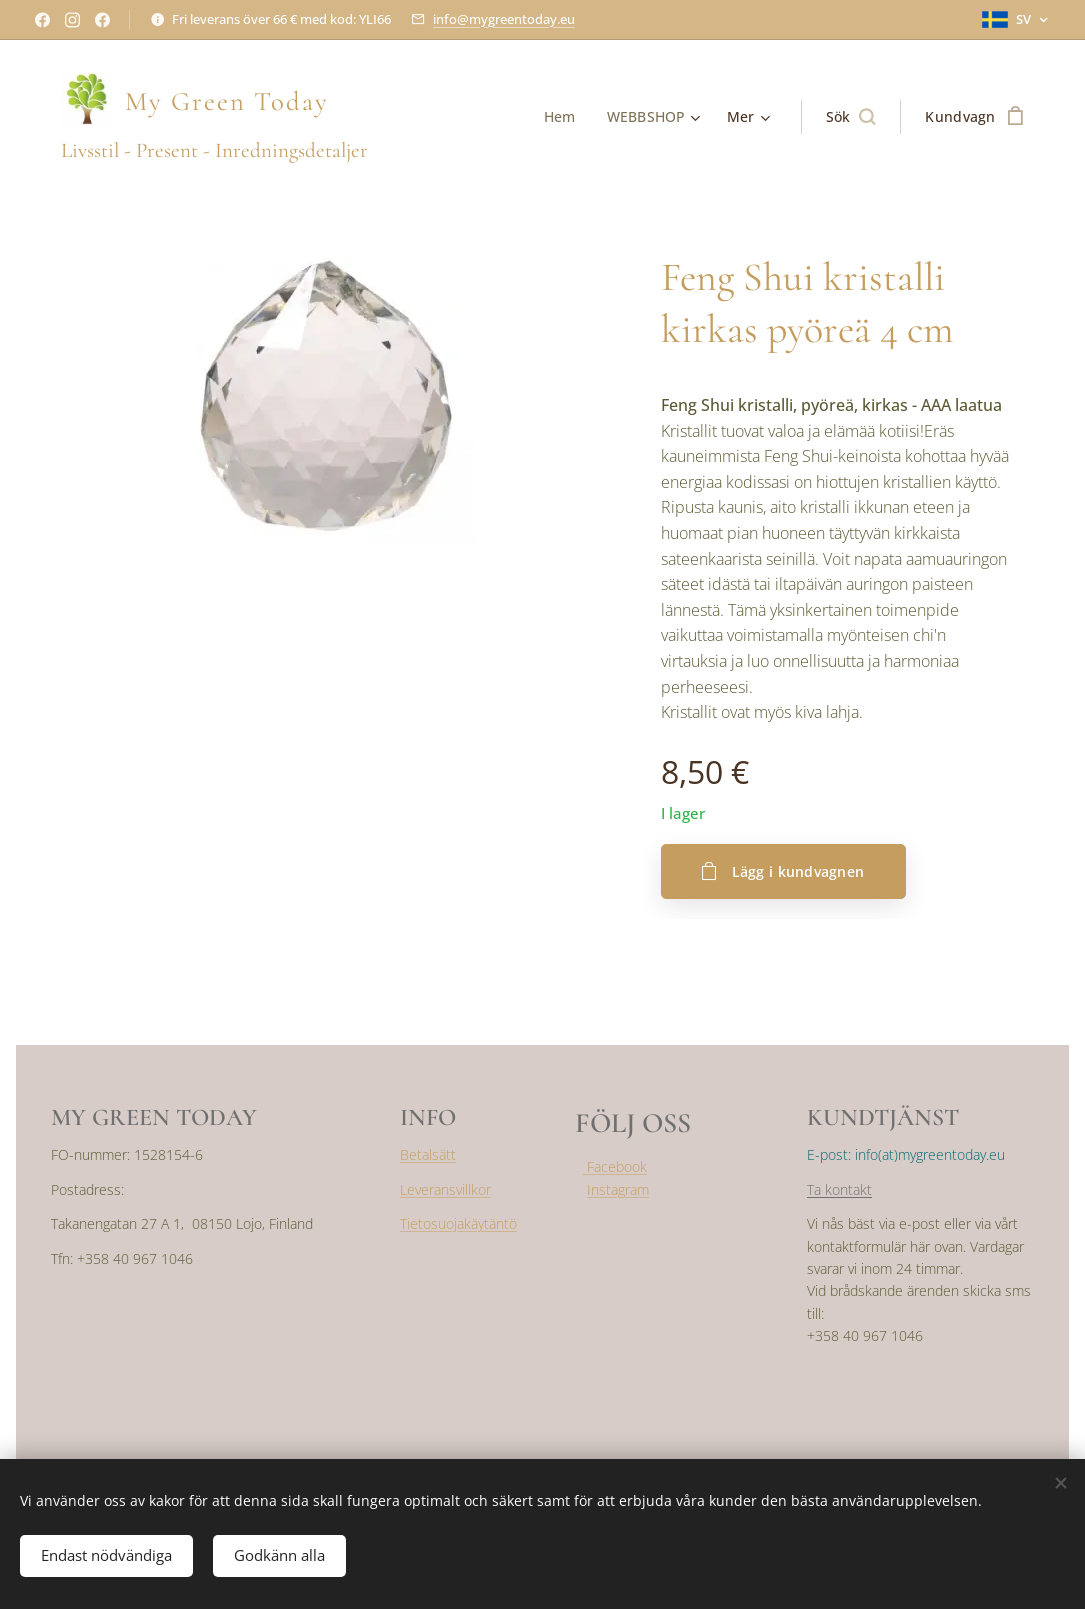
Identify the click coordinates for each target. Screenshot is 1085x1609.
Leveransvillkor (445, 1189)
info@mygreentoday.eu (504, 19)
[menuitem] (563, 117)
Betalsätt (428, 1154)
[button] (851, 117)
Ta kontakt (839, 1189)
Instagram (618, 1189)
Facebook (615, 1166)
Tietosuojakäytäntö (458, 1223)
